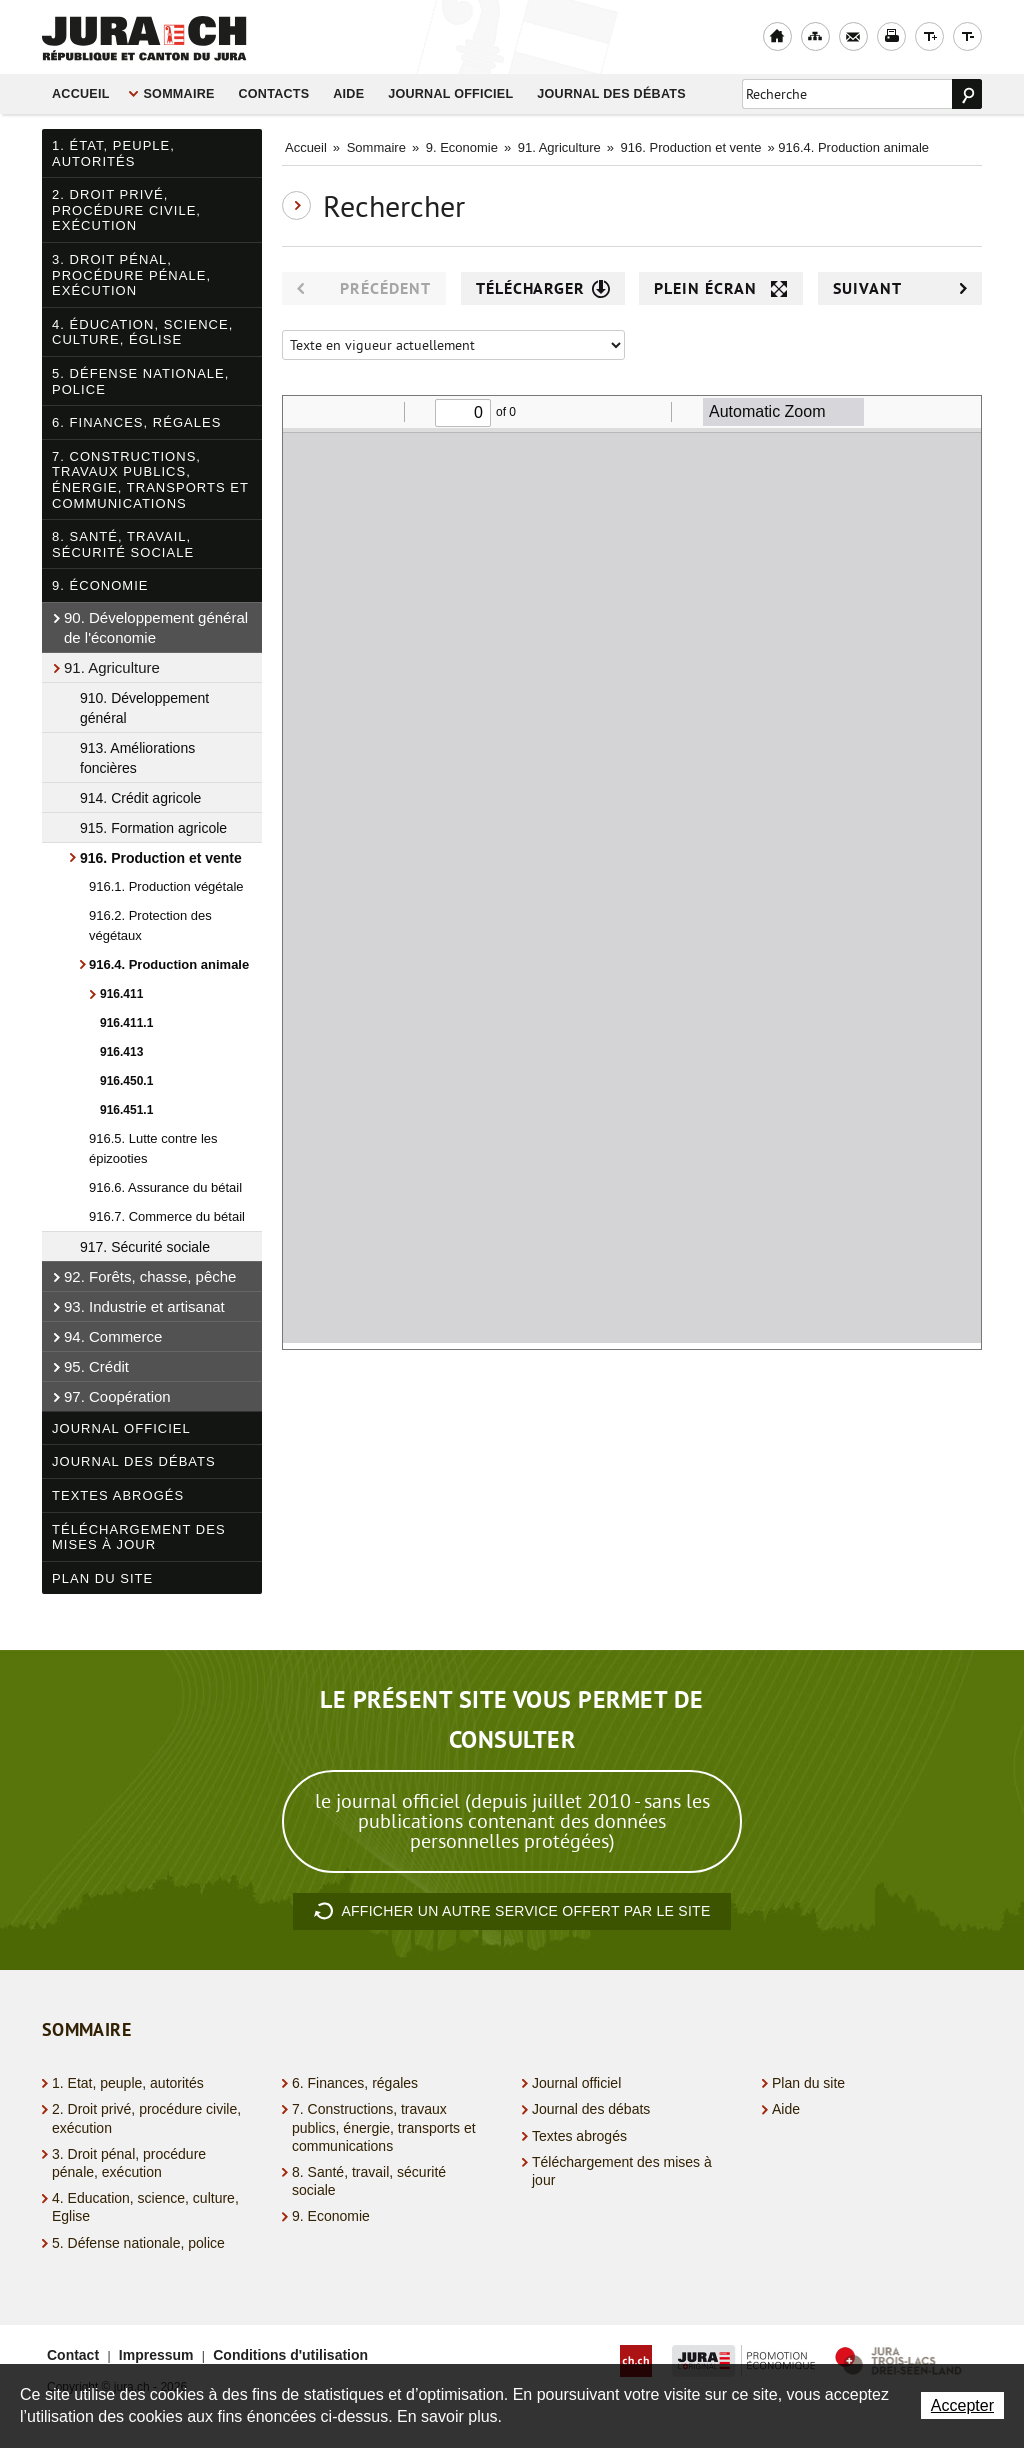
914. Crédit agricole (140, 798)
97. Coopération (117, 1396)
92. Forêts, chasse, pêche (150, 1276)
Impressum (156, 2355)
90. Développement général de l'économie (156, 627)
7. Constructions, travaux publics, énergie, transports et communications (150, 480)
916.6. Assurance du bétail (165, 1187)
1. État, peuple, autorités (113, 153)
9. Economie (462, 147)
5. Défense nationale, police (140, 381)
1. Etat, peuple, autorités (128, 2083)
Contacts (273, 94)
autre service (511, 1912)
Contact (73, 2355)
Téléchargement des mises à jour (139, 1537)
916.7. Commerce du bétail (167, 1216)
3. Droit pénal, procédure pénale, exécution (131, 275)
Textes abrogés (118, 1495)
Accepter (962, 2405)
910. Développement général (144, 708)
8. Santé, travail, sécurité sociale (123, 544)
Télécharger (543, 288)
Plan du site (102, 1578)
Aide (348, 94)
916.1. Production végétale (166, 886)
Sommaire (178, 94)
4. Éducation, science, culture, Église (142, 332)
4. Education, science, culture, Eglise (145, 2207)
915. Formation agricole (153, 828)
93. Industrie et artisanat (144, 1306)
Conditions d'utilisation (290, 2355)
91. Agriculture (112, 667)
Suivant (900, 288)
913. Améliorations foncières (137, 758)
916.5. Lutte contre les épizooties (153, 1148)
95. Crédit (96, 1366)
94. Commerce (113, 1336)
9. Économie (100, 585)
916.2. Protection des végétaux (150, 925)
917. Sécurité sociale (145, 1247)
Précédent (364, 288)
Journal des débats (611, 94)
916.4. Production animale (169, 964)
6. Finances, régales (136, 422)
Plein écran (721, 288)
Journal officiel (450, 94)
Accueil (81, 94)
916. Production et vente (161, 858)
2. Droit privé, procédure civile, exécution (126, 210)
